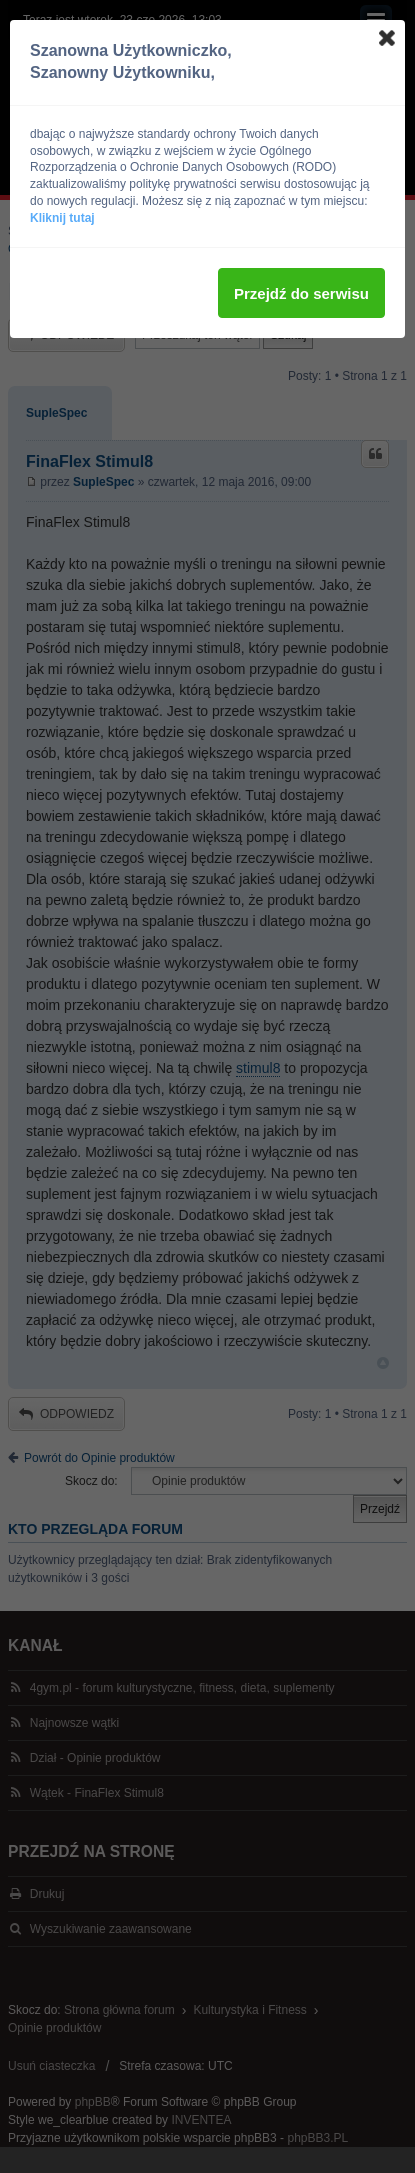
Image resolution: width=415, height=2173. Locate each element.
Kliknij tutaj (62, 218)
